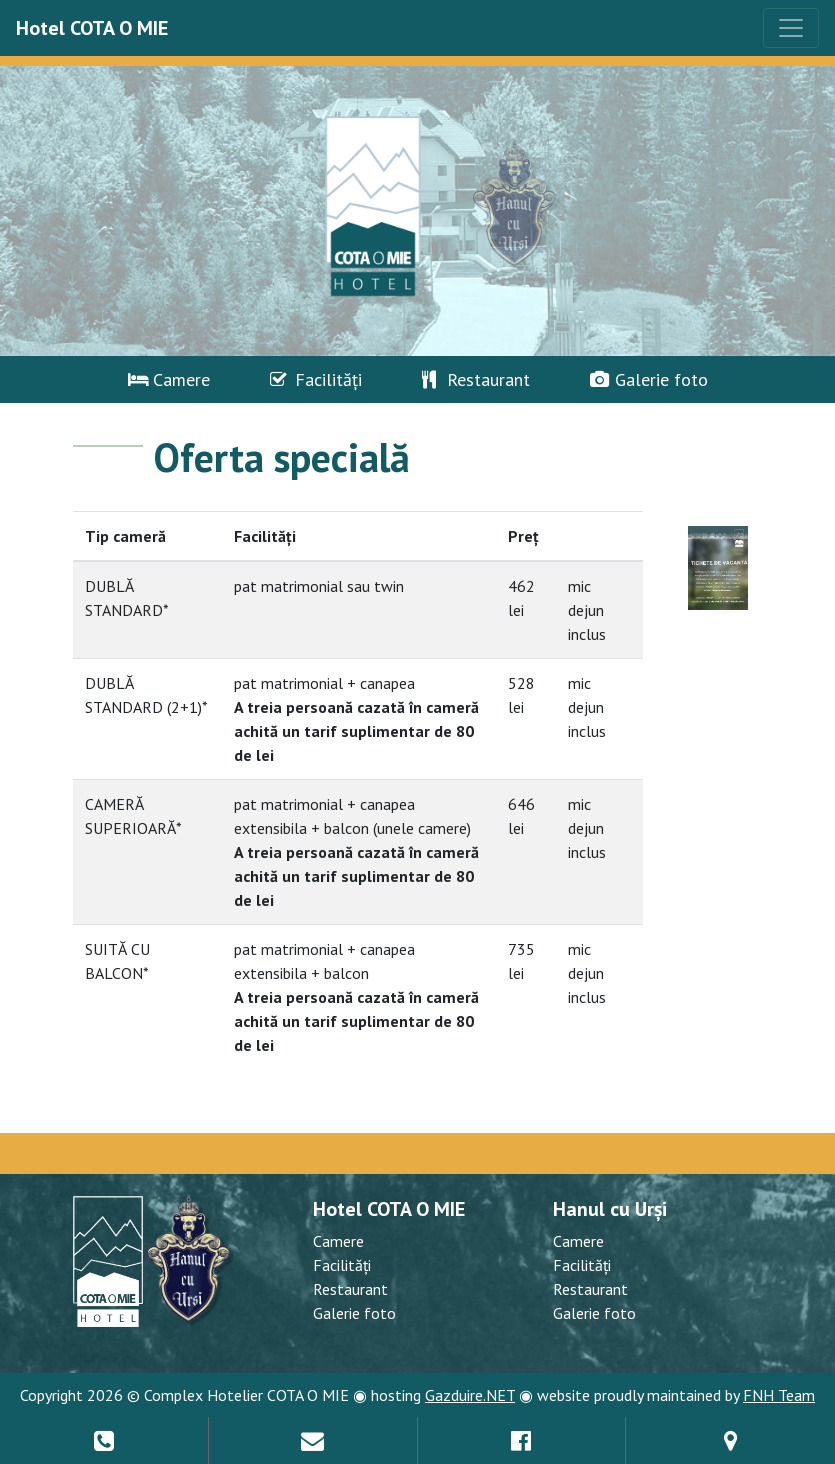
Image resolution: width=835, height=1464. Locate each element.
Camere (169, 379)
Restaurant (476, 379)
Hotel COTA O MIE (92, 28)
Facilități (316, 379)
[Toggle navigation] (791, 28)
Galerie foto (649, 379)
